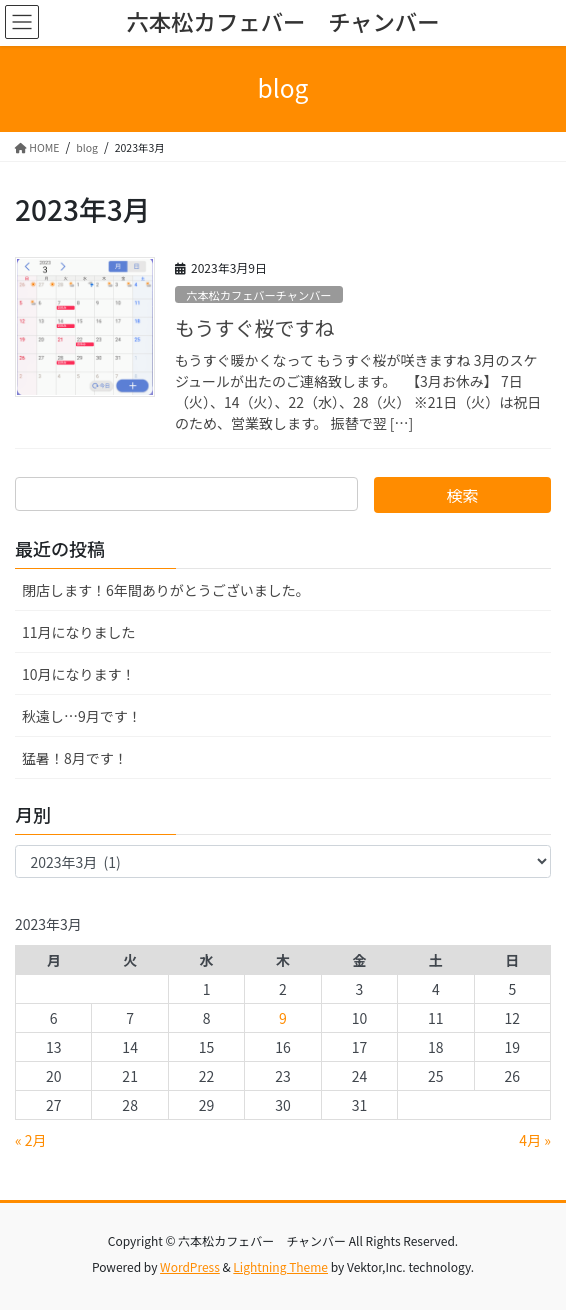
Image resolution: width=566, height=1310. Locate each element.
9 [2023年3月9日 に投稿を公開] (283, 1018)
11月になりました (79, 632)
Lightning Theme (280, 1266)
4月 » (535, 1140)
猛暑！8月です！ (75, 758)
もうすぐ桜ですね (254, 327)
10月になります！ (79, 674)
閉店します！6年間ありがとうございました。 (166, 590)
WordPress (190, 1266)
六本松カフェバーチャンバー (258, 295)
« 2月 (31, 1140)
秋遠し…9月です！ (82, 716)
